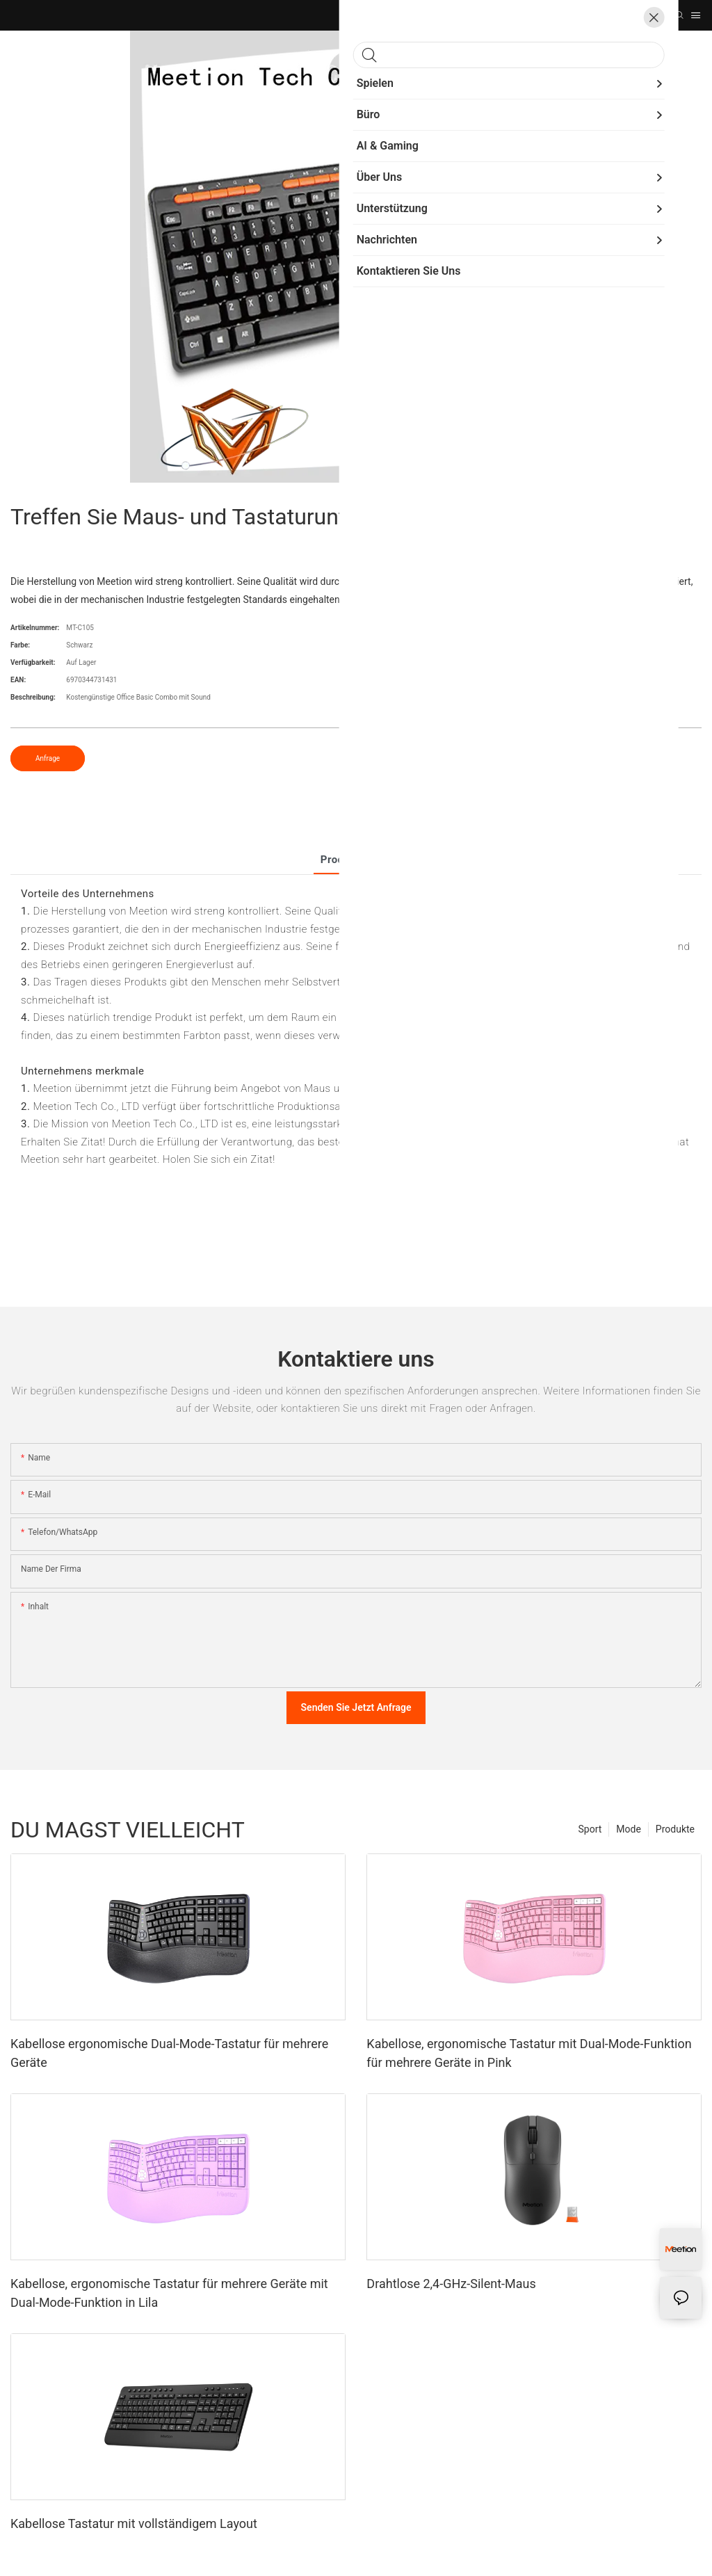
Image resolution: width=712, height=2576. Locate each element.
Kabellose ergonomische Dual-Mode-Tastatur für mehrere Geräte (169, 2053)
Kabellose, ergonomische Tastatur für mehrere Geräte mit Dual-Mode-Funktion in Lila (169, 2293)
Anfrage (47, 758)
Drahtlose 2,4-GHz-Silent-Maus (450, 2283)
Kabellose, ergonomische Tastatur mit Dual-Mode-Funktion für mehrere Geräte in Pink (528, 2053)
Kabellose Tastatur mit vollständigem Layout (133, 2523)
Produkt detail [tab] (356, 859)
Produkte (675, 1829)
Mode (628, 1829)
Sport (590, 1829)
